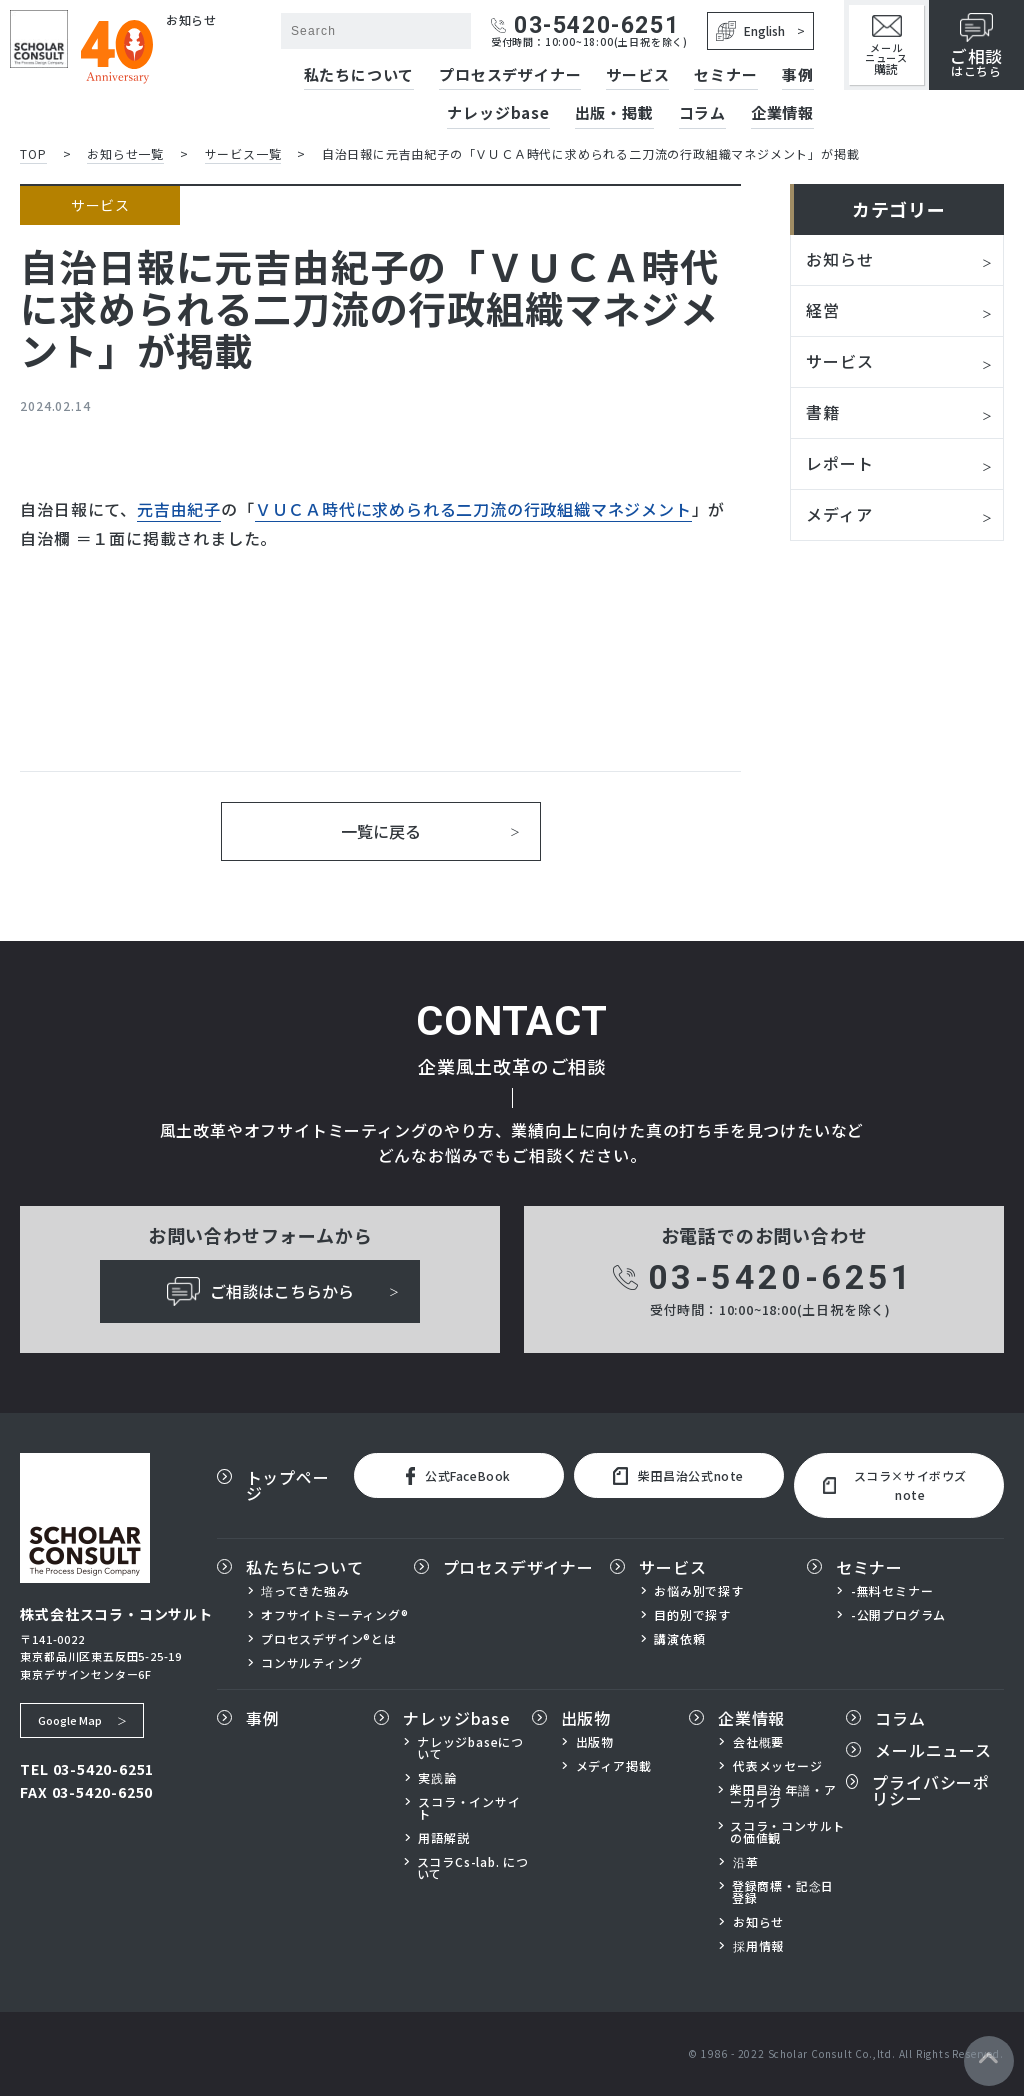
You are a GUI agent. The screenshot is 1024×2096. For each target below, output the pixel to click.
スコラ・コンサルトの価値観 (787, 1832)
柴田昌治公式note (678, 1476)
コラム (702, 114)
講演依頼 (679, 1639)
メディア (839, 514)
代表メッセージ (778, 1766)
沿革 (746, 1862)
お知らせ (839, 259)
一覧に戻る (381, 831)
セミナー (725, 76)
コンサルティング (311, 1663)
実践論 (437, 1778)
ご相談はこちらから (260, 1291)
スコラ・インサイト (469, 1808)
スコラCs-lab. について (473, 1868)
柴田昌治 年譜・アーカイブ (783, 1796)
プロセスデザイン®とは (329, 1639)
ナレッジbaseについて (470, 1748)
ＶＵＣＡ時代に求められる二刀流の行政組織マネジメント (473, 509)
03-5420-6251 (585, 25)
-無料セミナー (892, 1591)
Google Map (70, 1720)
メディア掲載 (614, 1766)
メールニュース (886, 45)
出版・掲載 (614, 114)
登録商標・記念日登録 (783, 1892)
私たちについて (359, 76)
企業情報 (782, 114)
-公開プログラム (898, 1615)
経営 (823, 310)
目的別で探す (692, 1615)
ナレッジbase (498, 114)
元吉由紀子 (179, 509)
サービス (637, 76)
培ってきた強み (305, 1591)
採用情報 (758, 1946)
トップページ (288, 1485)
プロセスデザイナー (510, 76)
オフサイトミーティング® (335, 1615)
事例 (798, 76)
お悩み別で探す (699, 1591)
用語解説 (443, 1838)
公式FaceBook (458, 1476)
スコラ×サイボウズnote (895, 1485)
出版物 (586, 1718)
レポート (839, 463)
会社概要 (758, 1742)
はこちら (976, 46)
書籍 (823, 412)
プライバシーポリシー (931, 1790)
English (750, 31)
